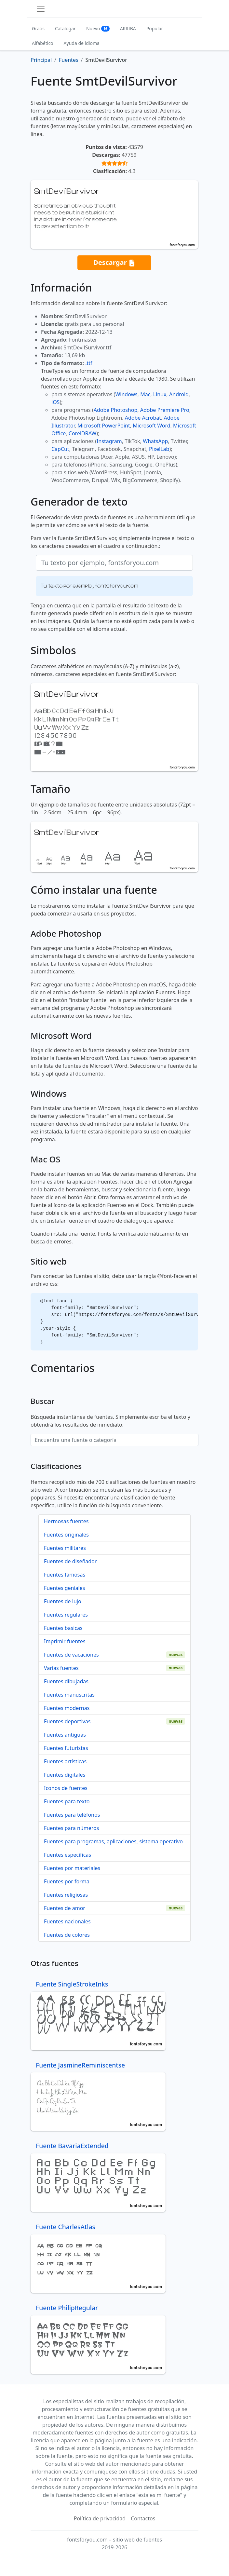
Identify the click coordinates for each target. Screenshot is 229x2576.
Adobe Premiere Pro (164, 410)
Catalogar (65, 28)
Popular (154, 28)
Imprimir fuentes (65, 1641)
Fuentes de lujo (62, 1601)
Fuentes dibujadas (66, 1681)
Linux (160, 394)
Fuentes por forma (66, 1881)
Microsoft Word (151, 425)
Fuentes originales (66, 1534)
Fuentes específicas (67, 1854)
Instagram (109, 441)
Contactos (143, 2518)
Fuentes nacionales (67, 1921)
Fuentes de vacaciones (71, 1654)
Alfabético (42, 43)
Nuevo (98, 28)
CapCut (60, 449)
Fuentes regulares (66, 1614)
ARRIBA (128, 28)
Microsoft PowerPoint (103, 425)
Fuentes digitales (64, 1774)
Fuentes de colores (67, 1934)
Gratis (38, 28)
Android (179, 394)
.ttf (88, 363)
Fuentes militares (65, 1548)
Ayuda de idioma (82, 43)
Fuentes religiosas (66, 1894)
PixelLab (159, 449)
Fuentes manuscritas (69, 1694)
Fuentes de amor (64, 1908)
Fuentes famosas (64, 1574)
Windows (126, 394)
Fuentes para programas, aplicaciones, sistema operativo (113, 1841)
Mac (145, 394)
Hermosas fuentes (66, 1521)
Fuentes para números (71, 1828)
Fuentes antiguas (65, 1734)
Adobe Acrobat (143, 417)
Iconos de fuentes (66, 1788)
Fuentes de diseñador (70, 1561)
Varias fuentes (61, 1668)
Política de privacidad (100, 2518)
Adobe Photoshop (116, 410)
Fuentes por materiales (72, 1868)
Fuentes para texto (66, 1801)
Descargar (114, 263)
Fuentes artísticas (65, 1761)
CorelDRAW (82, 433)
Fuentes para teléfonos (72, 1814)
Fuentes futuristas (66, 1748)
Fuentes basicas (63, 1628)
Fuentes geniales (64, 1588)
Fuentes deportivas (67, 1721)
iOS (55, 402)
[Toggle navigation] (40, 9)
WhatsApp (155, 441)
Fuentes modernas (66, 1708)
